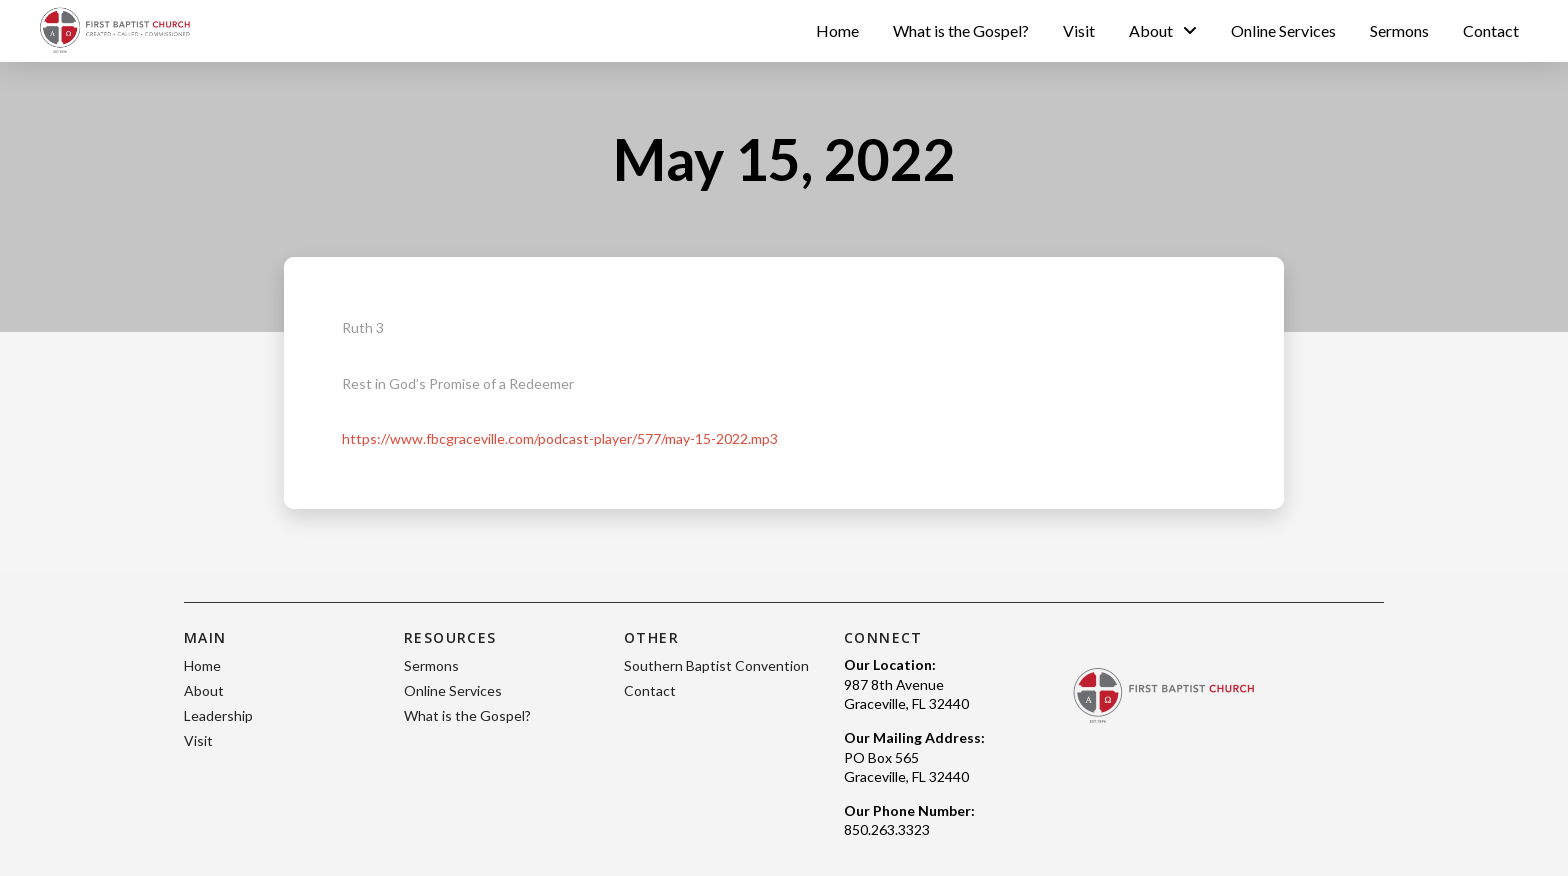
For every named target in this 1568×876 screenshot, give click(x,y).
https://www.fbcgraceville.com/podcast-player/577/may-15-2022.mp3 (560, 438)
